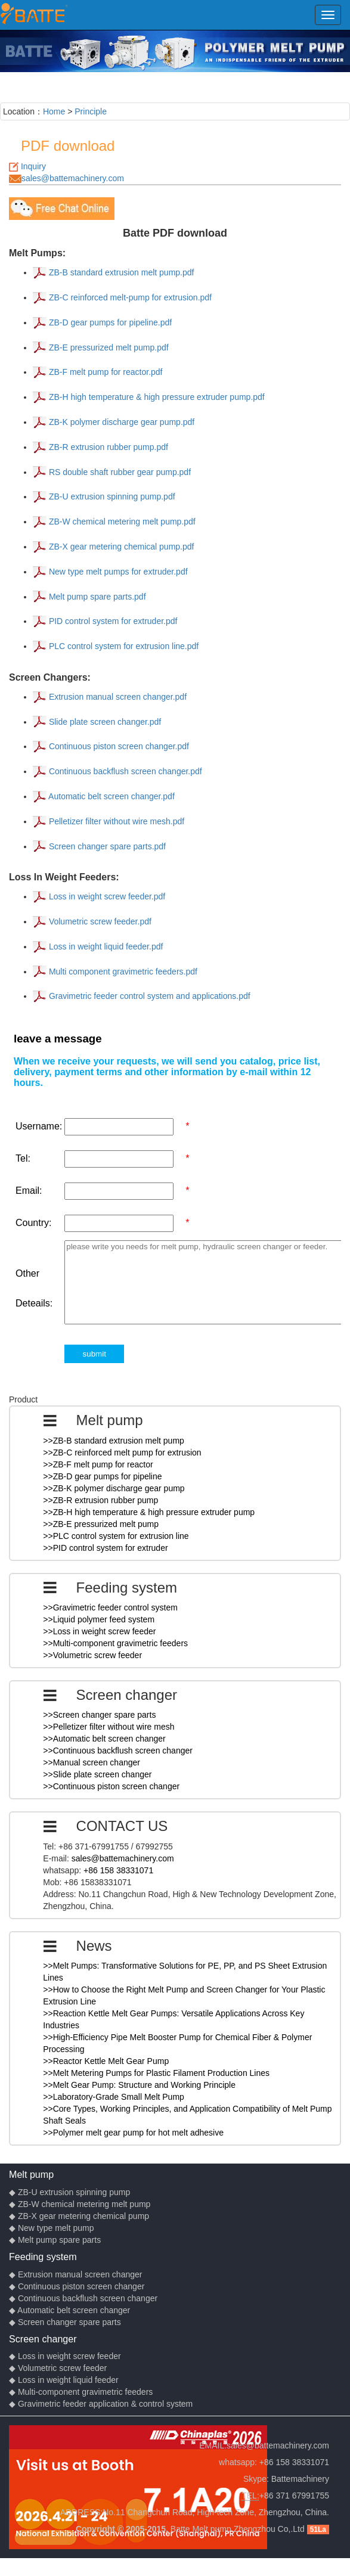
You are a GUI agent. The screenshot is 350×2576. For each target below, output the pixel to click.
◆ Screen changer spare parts (65, 2322)
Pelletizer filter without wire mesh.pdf (115, 821)
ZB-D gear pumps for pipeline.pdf (109, 322)
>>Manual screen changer (91, 1762)
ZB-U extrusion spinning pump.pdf (111, 496)
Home (54, 111)
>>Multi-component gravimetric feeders (115, 1643)
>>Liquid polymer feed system (98, 1619)
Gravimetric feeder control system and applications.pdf (148, 996)
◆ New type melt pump (51, 2228)
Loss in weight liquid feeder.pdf (105, 946)
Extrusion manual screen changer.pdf (117, 697)
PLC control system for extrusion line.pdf (123, 646)
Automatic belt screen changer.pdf (111, 796)
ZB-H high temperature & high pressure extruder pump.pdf (156, 397)
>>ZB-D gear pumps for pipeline (102, 1476)
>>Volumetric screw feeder (92, 1655)
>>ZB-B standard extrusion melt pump (113, 1440)
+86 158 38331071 (118, 1870)
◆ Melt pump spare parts (55, 2240)
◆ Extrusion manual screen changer (75, 2274)
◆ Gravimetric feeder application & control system (101, 2404)
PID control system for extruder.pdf (112, 621)
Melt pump (31, 2174)
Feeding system (43, 2256)
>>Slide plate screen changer (97, 1774)
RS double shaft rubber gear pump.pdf (119, 472)
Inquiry (33, 166)
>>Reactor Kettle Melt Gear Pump (106, 2061)
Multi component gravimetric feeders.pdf (122, 971)
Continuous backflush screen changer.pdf (124, 771)
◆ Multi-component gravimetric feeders (81, 2392)
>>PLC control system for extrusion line (115, 1536)
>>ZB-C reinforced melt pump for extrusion (122, 1452)
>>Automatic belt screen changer (104, 1738)
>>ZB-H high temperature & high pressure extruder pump (149, 1512)
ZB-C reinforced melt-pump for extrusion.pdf (129, 297)
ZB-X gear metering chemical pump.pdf (120, 546)
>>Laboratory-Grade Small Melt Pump (113, 2097)
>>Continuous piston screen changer (111, 1786)
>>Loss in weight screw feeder (99, 1631)
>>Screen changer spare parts (99, 1715)
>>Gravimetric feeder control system (110, 1607)
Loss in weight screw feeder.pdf (106, 896)
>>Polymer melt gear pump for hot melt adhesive (133, 2132)
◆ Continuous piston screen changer (76, 2286)
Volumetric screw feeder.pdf (99, 921)
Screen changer (43, 2338)
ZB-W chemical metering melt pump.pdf (121, 521)
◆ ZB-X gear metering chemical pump (79, 2216)
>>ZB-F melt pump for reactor (98, 1464)
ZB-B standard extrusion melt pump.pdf (120, 272)
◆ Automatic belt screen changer (69, 2310)
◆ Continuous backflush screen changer (83, 2298)
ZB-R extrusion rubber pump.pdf (107, 447)
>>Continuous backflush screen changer (118, 1750)
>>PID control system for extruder (105, 1548)
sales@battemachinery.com (72, 178)
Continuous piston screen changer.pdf (118, 746)
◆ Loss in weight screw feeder (65, 2356)
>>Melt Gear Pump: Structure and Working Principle (139, 2085)
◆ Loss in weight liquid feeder (64, 2380)
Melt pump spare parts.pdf (96, 596)
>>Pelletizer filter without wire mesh (108, 1726)
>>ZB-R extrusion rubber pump (100, 1500)
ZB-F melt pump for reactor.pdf (105, 372)
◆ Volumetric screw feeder (58, 2368)
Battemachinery (300, 2479)
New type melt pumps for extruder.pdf (117, 571)
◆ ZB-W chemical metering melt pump (79, 2204)
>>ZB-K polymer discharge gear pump (113, 1488)
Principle (91, 111)
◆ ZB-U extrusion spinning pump (69, 2192)
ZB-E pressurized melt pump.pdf (108, 347)
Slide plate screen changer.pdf (104, 722)
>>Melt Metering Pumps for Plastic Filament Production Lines (156, 2073)
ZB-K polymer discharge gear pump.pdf (120, 422)
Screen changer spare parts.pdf (106, 846)
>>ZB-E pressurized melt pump (101, 1524)
